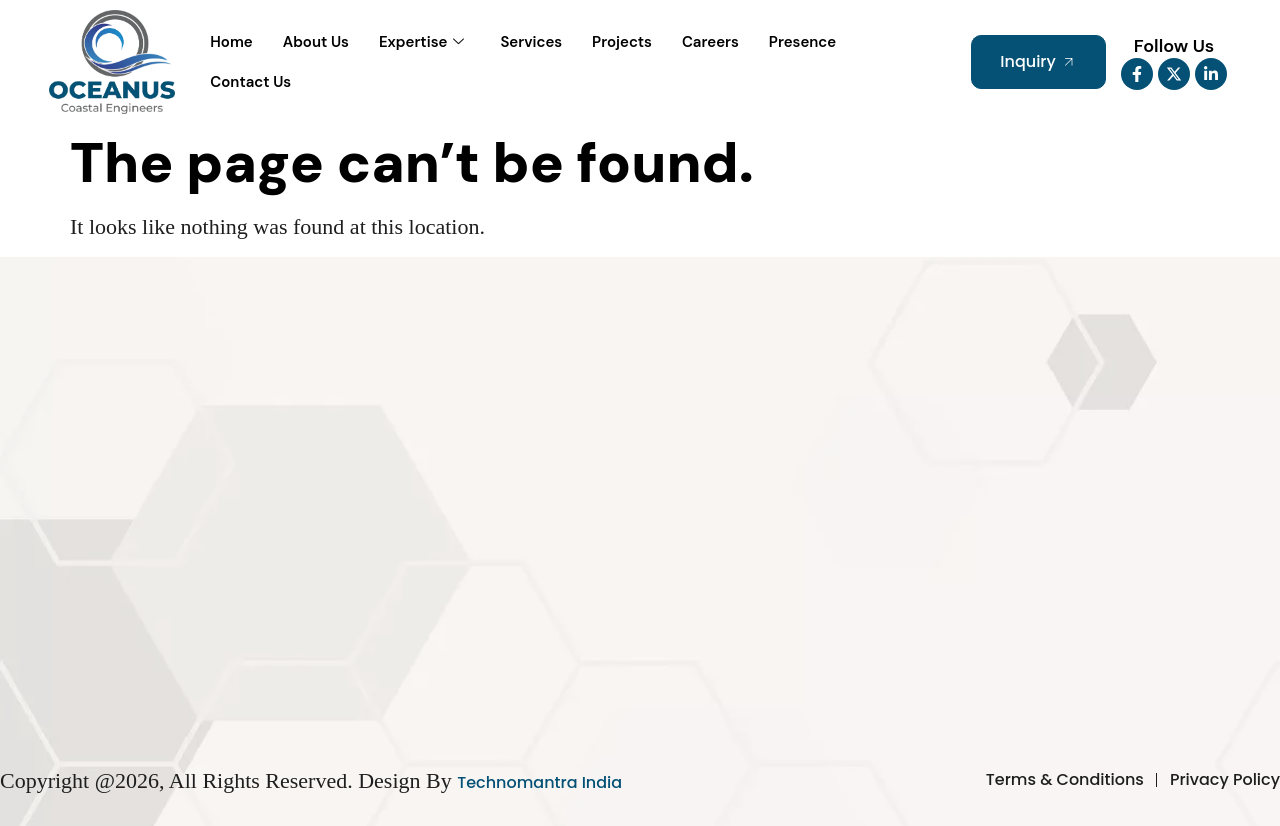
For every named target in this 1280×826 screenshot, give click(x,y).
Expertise (421, 42)
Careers (710, 42)
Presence (802, 42)
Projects (622, 42)
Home (231, 42)
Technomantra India (539, 782)
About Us (316, 42)
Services (531, 42)
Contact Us (250, 82)
